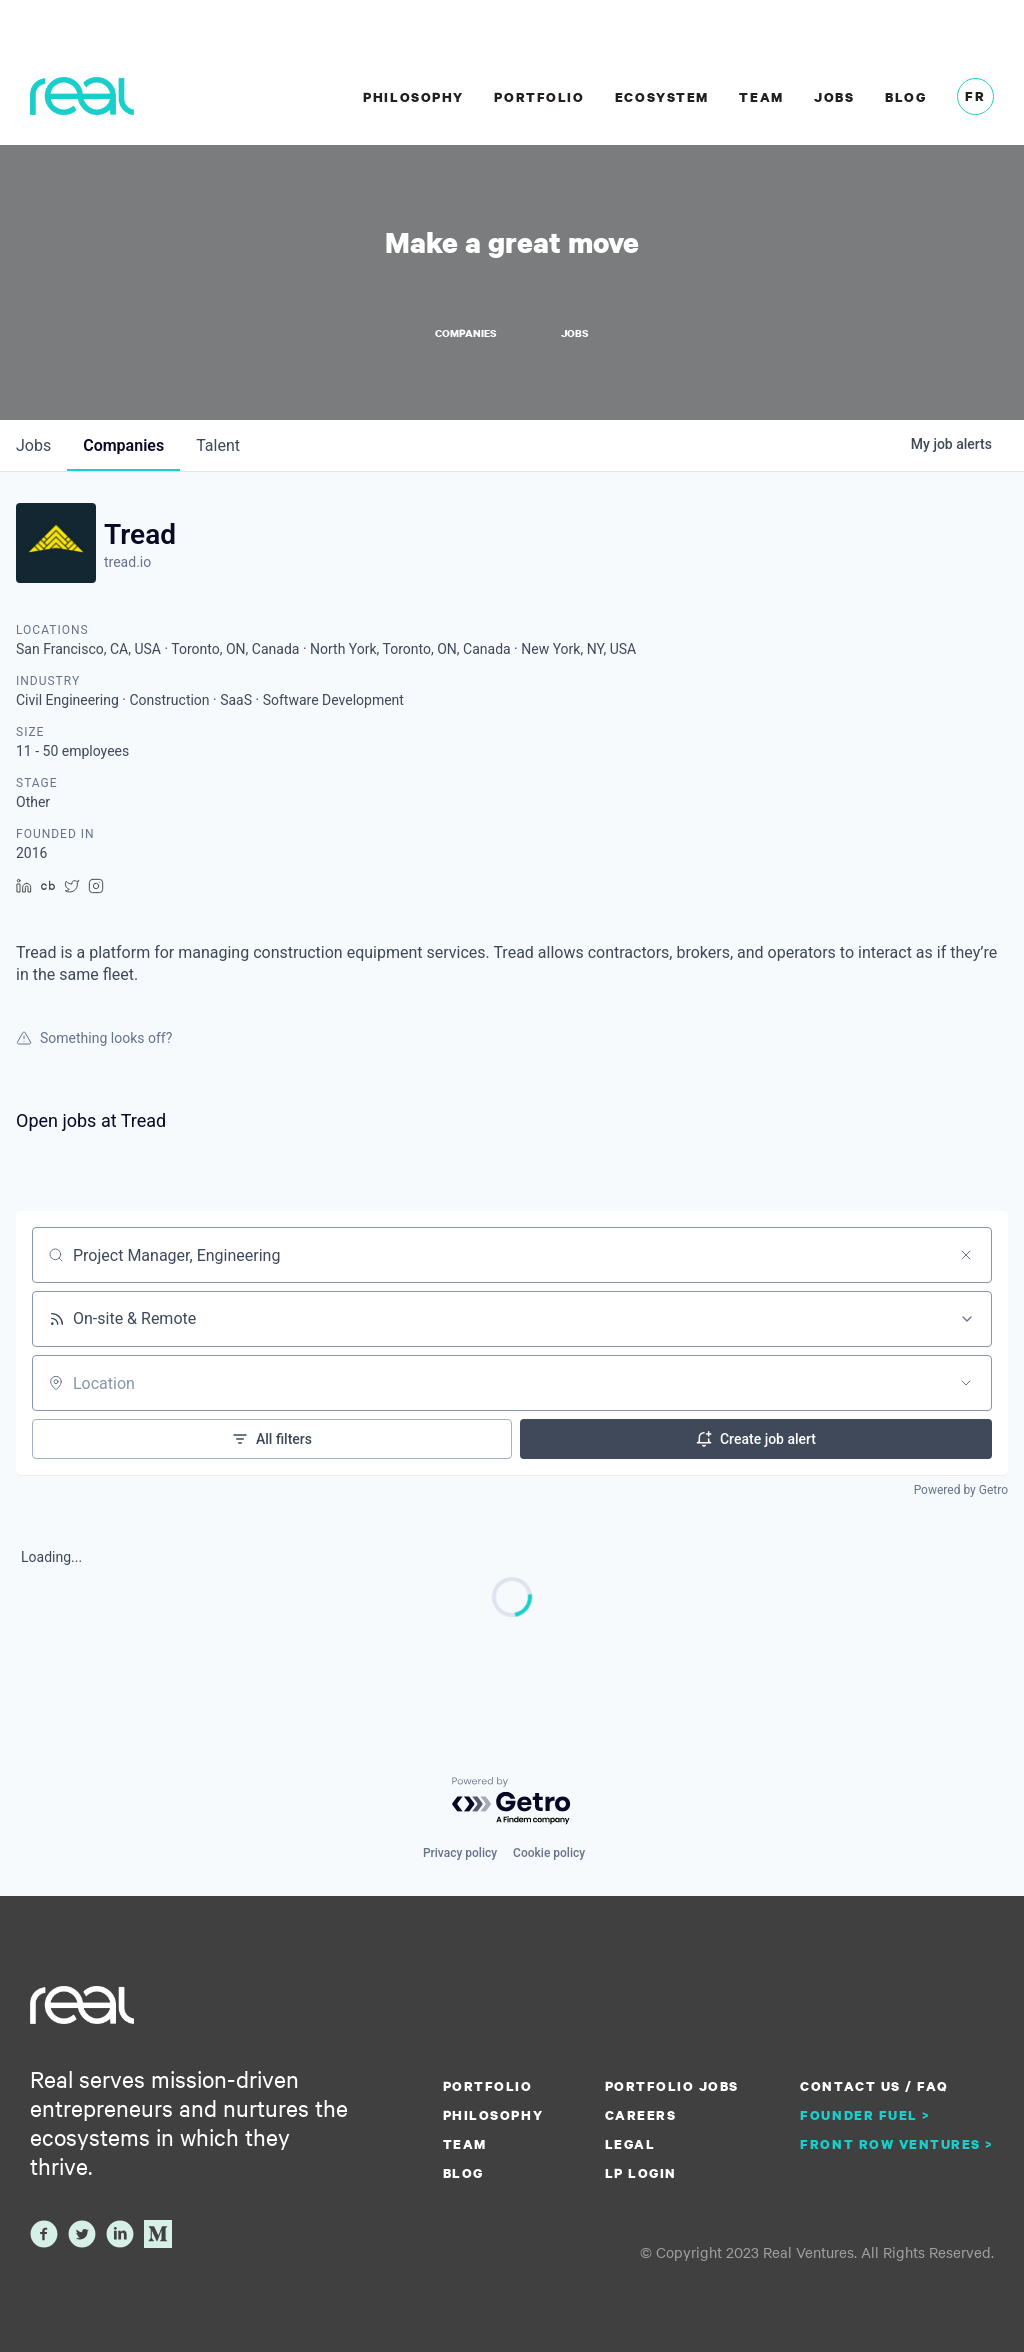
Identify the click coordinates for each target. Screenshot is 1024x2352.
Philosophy (413, 97)
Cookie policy (549, 1853)
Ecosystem (662, 97)
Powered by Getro (961, 1490)
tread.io (127, 562)
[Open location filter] (966, 1383)
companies (123, 445)
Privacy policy (460, 1853)
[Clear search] (966, 1255)
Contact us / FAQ (874, 2086)
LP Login (641, 2173)
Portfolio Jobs (672, 2086)
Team (761, 97)
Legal (630, 2144)
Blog (905, 97)
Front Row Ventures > (897, 2144)
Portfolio (539, 97)
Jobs (834, 97)
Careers (641, 2115)
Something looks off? (94, 1038)
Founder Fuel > (865, 2115)
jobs (33, 445)
